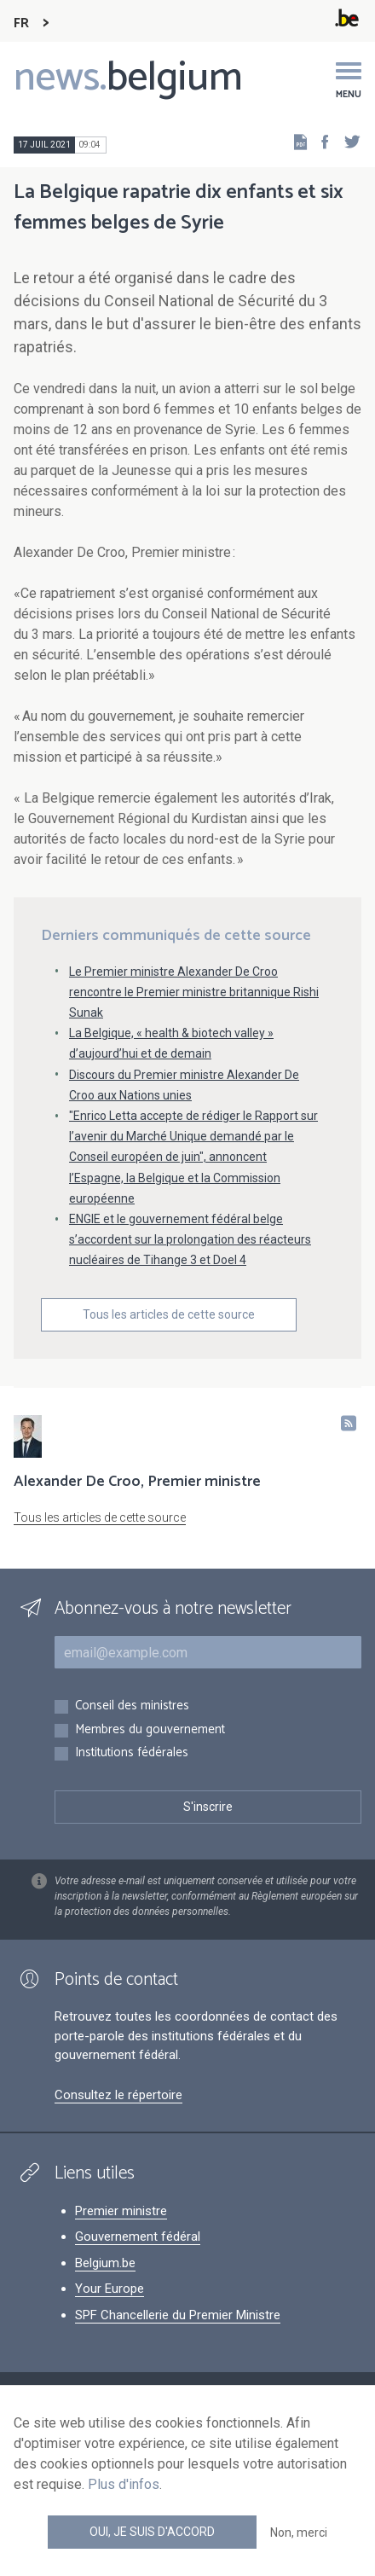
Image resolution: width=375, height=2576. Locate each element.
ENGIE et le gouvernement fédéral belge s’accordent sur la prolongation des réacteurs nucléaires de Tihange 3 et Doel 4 (190, 1239)
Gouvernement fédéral (137, 2236)
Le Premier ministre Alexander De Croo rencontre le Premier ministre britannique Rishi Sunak (194, 992)
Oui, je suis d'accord (152, 2531)
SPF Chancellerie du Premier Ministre (177, 2315)
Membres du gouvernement (150, 1730)
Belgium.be (105, 2263)
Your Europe (109, 2288)
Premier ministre (121, 2211)
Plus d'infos (123, 2484)
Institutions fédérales (131, 1753)
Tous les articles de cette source (169, 1314)
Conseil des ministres (132, 1706)
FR (21, 23)
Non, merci (298, 2532)
